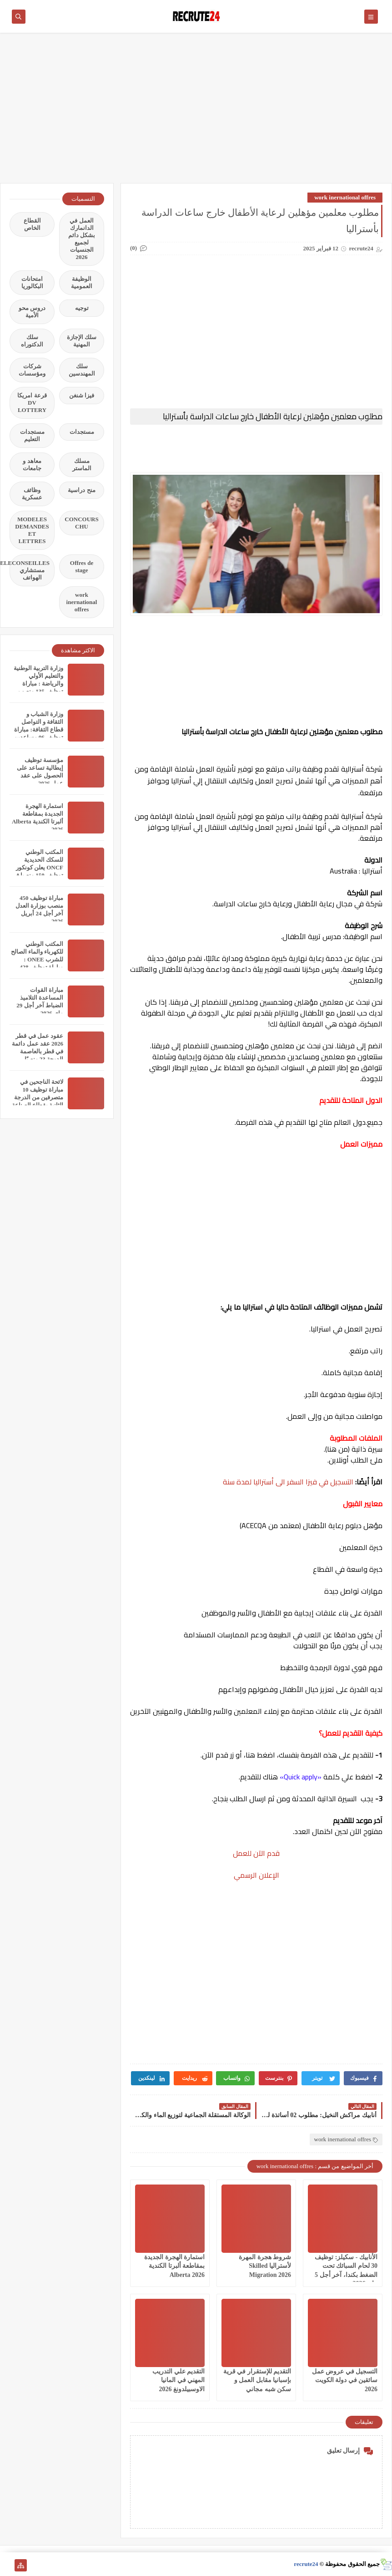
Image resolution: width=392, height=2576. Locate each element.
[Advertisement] (196, 112)
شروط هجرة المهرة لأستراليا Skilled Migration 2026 (265, 2266)
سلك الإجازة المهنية (81, 341)
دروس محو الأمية (32, 312)
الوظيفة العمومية (81, 282)
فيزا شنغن (81, 395)
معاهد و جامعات (32, 464)
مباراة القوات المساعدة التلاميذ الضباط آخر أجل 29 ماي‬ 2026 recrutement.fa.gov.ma (34, 1005)
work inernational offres (345, 197)
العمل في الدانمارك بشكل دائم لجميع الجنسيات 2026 (81, 238)
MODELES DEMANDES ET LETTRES (32, 530)
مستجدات (82, 431)
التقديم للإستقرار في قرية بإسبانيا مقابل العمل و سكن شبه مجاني (257, 2380)
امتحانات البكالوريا (32, 282)
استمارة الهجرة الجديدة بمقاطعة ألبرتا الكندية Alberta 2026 (174, 2266)
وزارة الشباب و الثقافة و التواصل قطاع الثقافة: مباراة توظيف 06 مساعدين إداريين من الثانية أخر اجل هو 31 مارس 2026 (37, 737)
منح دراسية (81, 490)
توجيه (82, 308)
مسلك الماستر (81, 464)
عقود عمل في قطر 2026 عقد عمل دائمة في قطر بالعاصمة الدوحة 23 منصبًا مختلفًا (37, 1051)
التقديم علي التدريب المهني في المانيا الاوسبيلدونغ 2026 (178, 2380)
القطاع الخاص (32, 224)
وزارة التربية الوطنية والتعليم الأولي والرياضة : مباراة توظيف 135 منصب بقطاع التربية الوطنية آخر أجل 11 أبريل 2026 (37, 691)
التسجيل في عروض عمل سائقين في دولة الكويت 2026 (345, 2380)
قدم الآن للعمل (256, 1853)
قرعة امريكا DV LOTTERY (31, 402)
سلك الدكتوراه (32, 341)
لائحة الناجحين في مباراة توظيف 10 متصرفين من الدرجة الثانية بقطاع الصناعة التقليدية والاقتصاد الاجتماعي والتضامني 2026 (38, 1105)
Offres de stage (81, 566)
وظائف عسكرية (32, 494)
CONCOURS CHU (81, 523)
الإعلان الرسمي (256, 1875)
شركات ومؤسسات (32, 370)
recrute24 (306, 2564)
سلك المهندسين (82, 370)
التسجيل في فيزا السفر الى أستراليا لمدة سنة (288, 1482)
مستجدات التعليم (32, 435)
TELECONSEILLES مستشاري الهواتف (30, 570)
